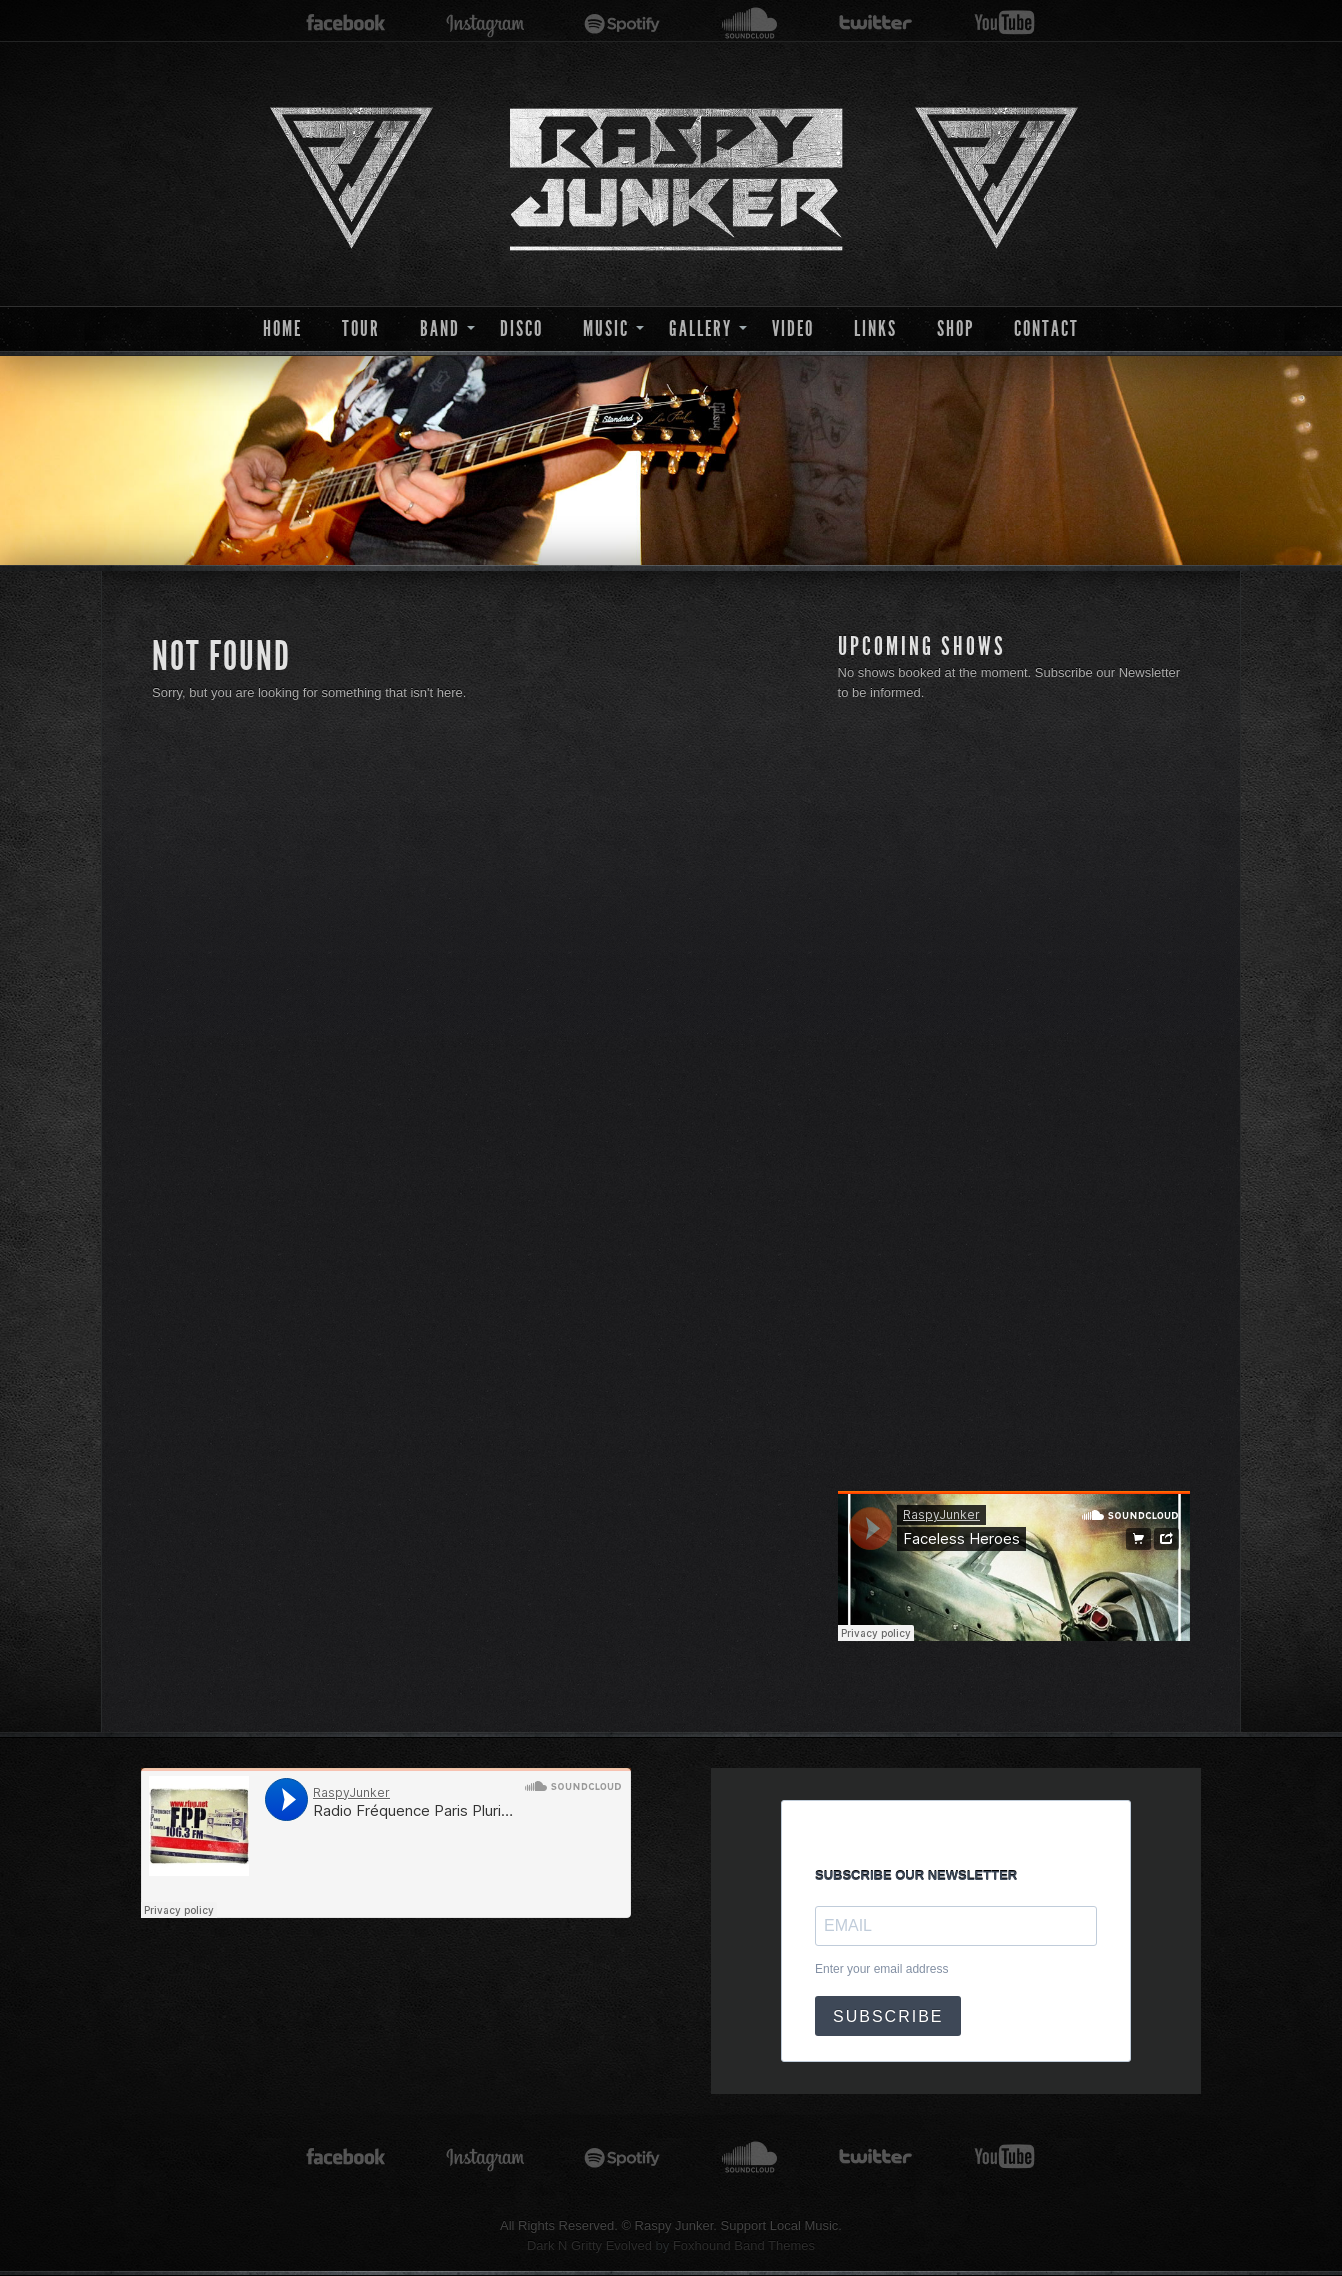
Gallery (700, 328)
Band (440, 328)
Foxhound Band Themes (744, 2245)
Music (606, 328)
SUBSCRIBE (888, 2016)
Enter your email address (881, 1969)
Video (793, 328)
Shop (955, 328)
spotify (622, 23)
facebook (346, 23)
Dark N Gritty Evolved (589, 2245)
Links (875, 328)
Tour (361, 328)
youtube (1004, 23)
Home (282, 328)
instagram (485, 23)
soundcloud (750, 23)
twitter (876, 23)
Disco (521, 328)
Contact (1046, 328)
